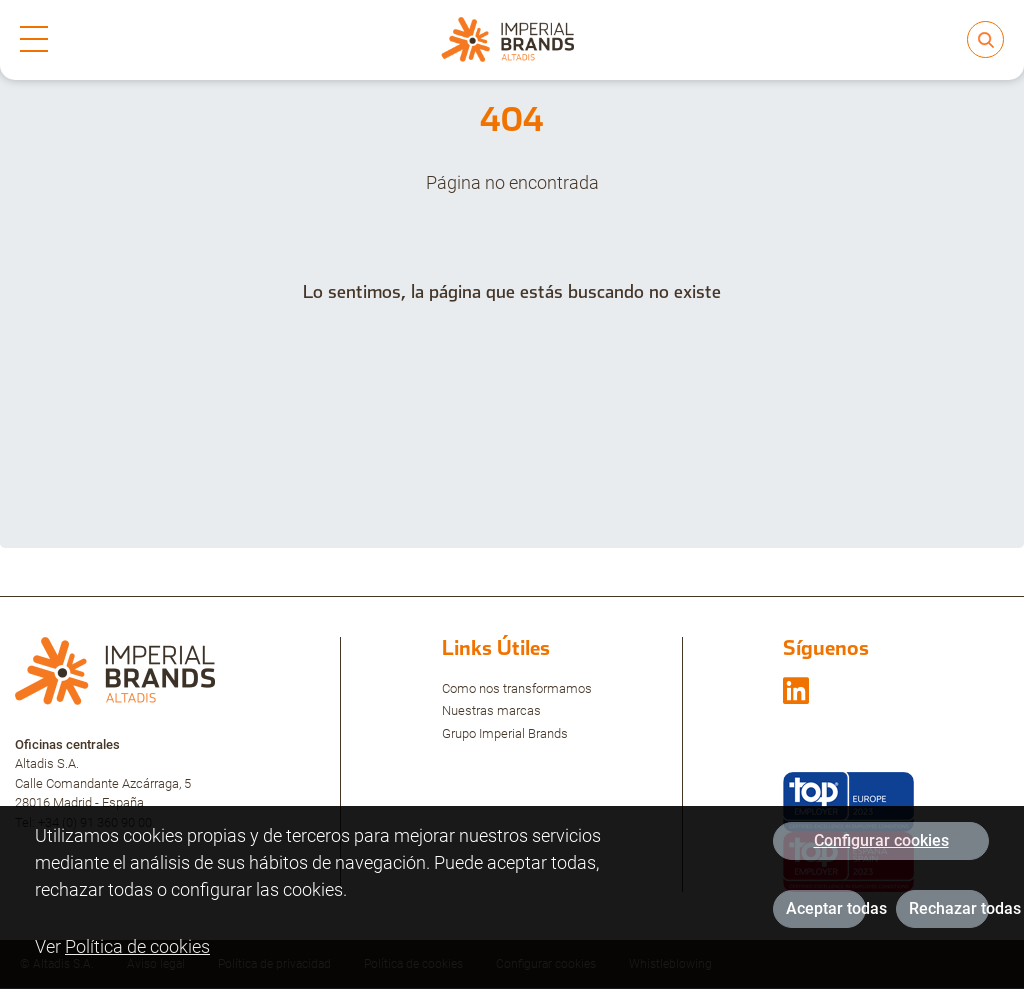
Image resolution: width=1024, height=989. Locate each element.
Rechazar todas (949, 915)
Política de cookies (137, 953)
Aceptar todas (826, 915)
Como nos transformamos (517, 688)
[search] (985, 39)
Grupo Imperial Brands (505, 733)
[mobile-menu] (34, 40)
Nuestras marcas (491, 710)
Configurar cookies (881, 847)
